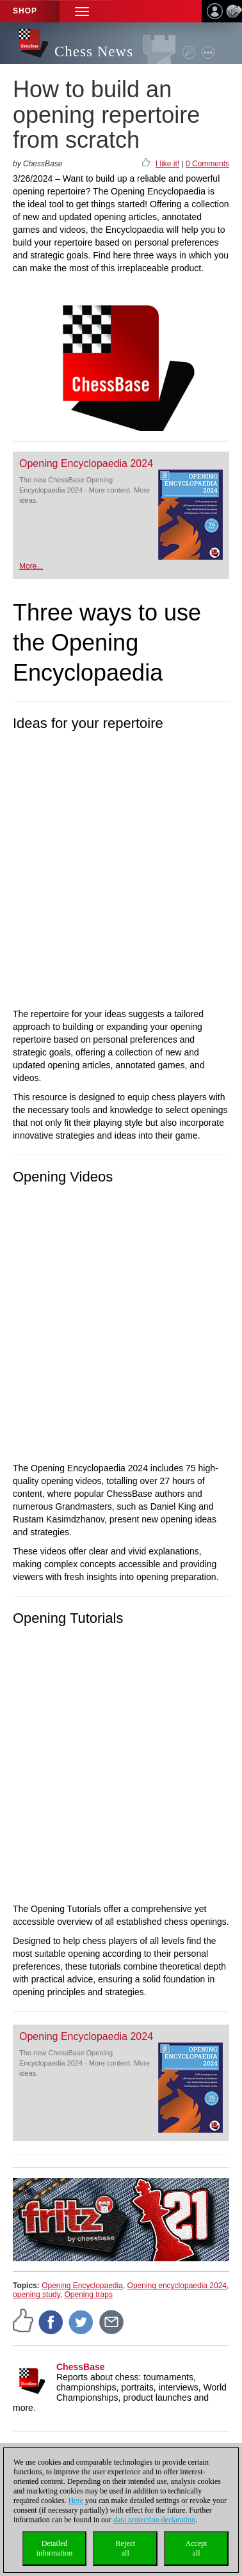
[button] (82, 11)
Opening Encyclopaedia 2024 (86, 463)
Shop (25, 10)
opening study (36, 2294)
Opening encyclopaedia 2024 (177, 2285)
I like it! (167, 163)
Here (76, 2500)
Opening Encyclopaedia (82, 2285)
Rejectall (125, 2548)
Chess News (93, 51)
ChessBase (80, 2367)
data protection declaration (154, 2519)
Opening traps (89, 2294)
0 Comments (207, 163)
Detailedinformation (54, 2548)
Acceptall (196, 2548)
